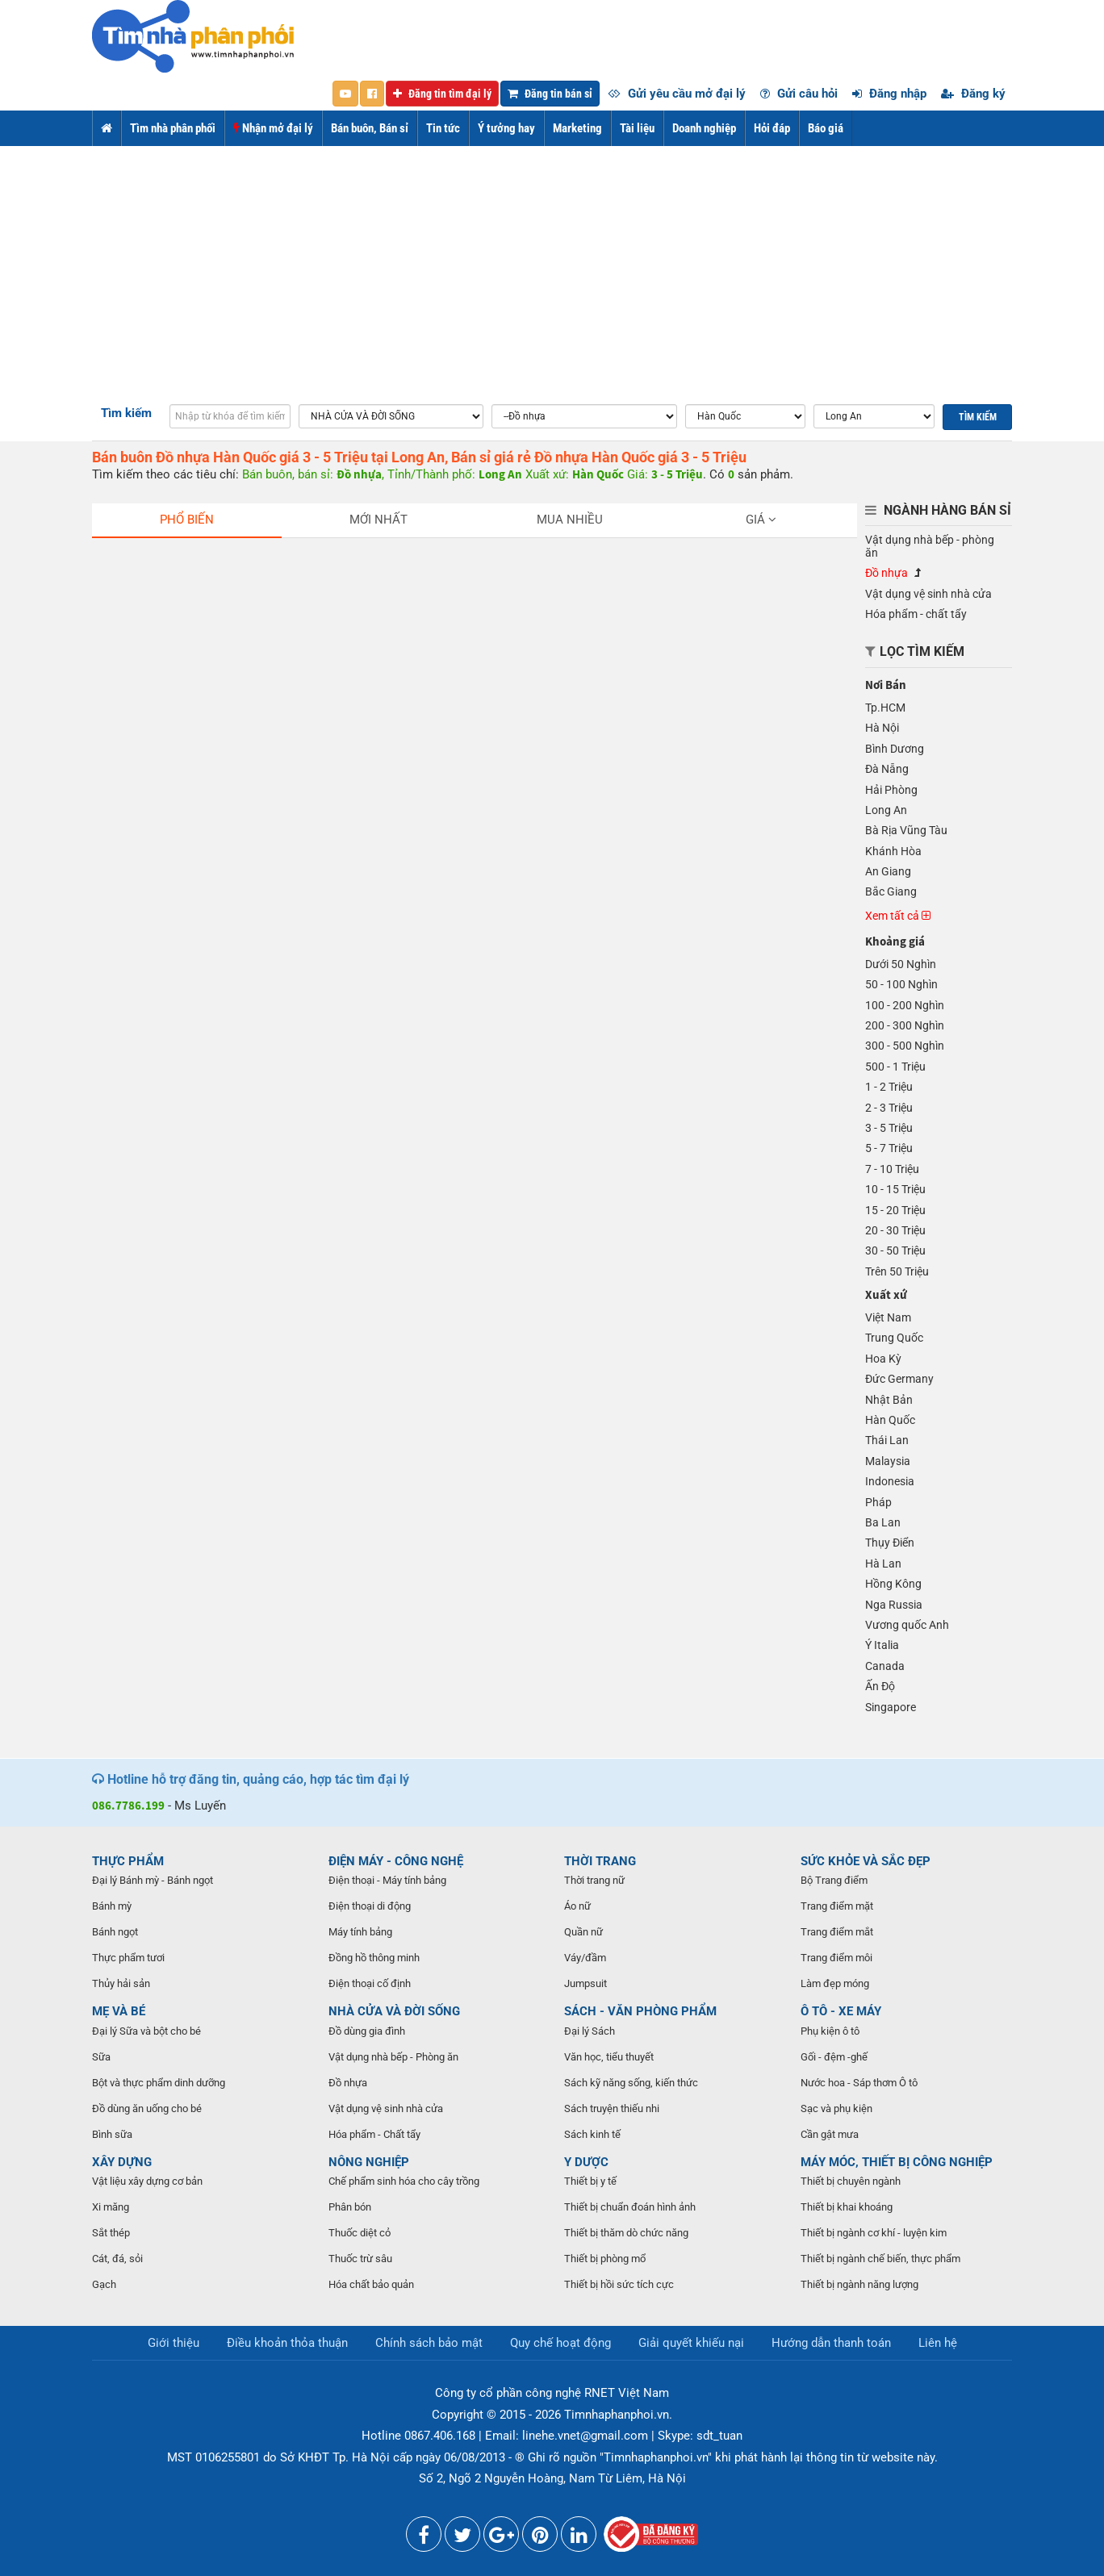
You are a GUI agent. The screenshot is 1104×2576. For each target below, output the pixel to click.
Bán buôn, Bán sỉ (369, 128)
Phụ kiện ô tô (830, 2031)
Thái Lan (887, 1440)
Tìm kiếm (126, 413)
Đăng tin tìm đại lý (442, 93)
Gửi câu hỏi (799, 93)
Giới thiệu (173, 2343)
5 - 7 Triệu (889, 1148)
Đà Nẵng (887, 768)
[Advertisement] (552, 267)
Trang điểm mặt (837, 1906)
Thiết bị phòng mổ (605, 2258)
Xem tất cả (897, 915)
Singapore (890, 1707)
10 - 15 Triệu (895, 1189)
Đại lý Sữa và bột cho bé (146, 2031)
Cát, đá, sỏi (117, 2258)
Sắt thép (111, 2233)
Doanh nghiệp (704, 128)
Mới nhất (378, 519)
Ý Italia (882, 1645)
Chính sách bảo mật (429, 2343)
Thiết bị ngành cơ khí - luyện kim (874, 2233)
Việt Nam (888, 1317)
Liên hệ (937, 2343)
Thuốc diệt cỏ (359, 2233)
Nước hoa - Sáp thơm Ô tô (859, 2083)
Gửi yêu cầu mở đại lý (677, 93)
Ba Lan (883, 1522)
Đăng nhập (889, 93)
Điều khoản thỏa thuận (287, 2343)
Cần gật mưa (830, 2134)
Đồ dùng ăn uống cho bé (147, 2108)
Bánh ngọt (115, 1932)
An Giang (888, 871)
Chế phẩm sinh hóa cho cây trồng (403, 2181)
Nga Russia (893, 1604)
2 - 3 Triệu (889, 1107)
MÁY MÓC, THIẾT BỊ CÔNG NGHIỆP (897, 2162)
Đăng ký (973, 93)
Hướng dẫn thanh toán (831, 2343)
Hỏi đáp (772, 128)
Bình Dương (894, 748)
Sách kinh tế (592, 2134)
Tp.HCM (885, 707)
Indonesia (889, 1481)
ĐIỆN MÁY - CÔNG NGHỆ (395, 1861)
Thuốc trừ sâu (360, 2258)
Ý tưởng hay (506, 128)
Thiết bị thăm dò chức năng (626, 2233)
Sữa (101, 2057)
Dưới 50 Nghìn (900, 964)
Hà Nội (882, 727)
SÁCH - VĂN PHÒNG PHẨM (640, 2011)
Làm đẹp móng (835, 1983)
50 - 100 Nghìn (901, 984)
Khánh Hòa (893, 851)
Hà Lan (883, 1563)
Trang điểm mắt (837, 1932)
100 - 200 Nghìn (904, 1005)
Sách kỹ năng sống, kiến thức (631, 2083)
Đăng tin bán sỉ (550, 93)
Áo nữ (577, 1906)
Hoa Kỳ (883, 1358)
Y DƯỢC (586, 2162)
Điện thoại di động (369, 1906)
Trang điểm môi (836, 1958)
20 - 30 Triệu (895, 1230)
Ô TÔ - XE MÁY (841, 2011)
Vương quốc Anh (907, 1624)
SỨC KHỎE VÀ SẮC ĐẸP (865, 1861)
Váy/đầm (585, 1958)
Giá (761, 519)
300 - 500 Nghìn (904, 1045)
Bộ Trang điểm (834, 1880)
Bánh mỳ (112, 1906)
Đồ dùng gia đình (366, 2031)
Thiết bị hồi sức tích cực (619, 2284)
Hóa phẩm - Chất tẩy (374, 2134)
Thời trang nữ (594, 1880)
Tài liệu (637, 128)
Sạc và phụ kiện (836, 2108)
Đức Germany (899, 1378)
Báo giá (825, 128)
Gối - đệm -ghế (834, 2057)
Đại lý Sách (589, 2031)
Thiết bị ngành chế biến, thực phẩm (880, 2258)
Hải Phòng (891, 789)
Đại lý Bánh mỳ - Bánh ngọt (152, 1880)
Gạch (104, 2284)
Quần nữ (583, 1932)
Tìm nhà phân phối (172, 128)
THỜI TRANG (600, 1861)
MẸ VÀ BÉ (118, 2011)
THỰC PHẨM (128, 1861)
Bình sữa (112, 2134)
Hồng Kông (893, 1583)
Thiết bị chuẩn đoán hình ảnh (630, 2207)
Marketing (577, 128)
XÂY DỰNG (122, 2162)
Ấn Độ (880, 1686)
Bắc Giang (891, 891)
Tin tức (443, 128)
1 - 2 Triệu (889, 1086)
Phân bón (349, 2207)
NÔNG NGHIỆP (368, 2162)
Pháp (878, 1502)
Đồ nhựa (886, 572)
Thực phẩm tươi (128, 1958)
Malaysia (887, 1461)
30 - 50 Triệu (895, 1250)
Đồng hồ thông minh (374, 1958)
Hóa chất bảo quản (371, 2284)
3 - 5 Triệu (889, 1127)
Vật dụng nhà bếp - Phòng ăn (393, 2057)
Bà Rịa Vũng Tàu (906, 830)
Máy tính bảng (360, 1932)
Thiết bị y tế (590, 2181)
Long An (886, 810)
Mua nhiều (570, 519)
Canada (885, 1666)
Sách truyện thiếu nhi (611, 2108)
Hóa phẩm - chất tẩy (916, 613)
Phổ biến (187, 519)
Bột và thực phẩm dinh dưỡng (158, 2083)
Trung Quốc (894, 1337)
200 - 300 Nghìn (904, 1025)
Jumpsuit (585, 1983)
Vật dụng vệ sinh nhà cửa (928, 593)
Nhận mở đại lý (273, 128)
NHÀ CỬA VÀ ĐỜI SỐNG (394, 2011)
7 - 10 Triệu (892, 1169)
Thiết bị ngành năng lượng (859, 2284)
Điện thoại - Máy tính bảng (387, 1880)
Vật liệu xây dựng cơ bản (147, 2181)
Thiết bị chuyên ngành (851, 2181)
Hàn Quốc (890, 1419)
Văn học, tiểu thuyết (609, 2057)
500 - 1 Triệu (895, 1066)
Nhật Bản (889, 1399)
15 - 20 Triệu (895, 1210)
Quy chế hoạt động (560, 2343)
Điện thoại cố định (369, 1983)
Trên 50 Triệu (897, 1271)
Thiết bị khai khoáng (847, 2207)
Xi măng (110, 2207)
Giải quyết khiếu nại (691, 2343)
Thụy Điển (889, 1542)
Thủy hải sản (121, 1983)
